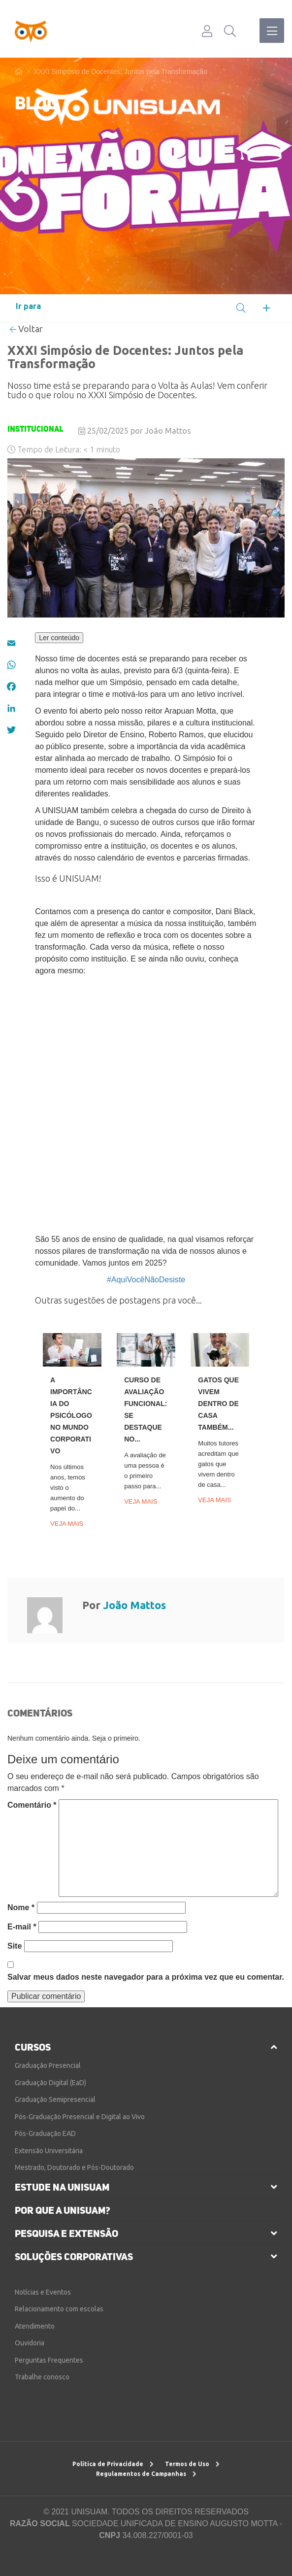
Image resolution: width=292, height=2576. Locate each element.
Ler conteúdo (59, 638)
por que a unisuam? (62, 2210)
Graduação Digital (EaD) (50, 2083)
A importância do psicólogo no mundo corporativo (71, 1415)
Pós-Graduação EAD (45, 2133)
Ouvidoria (29, 2343)
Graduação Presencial (48, 2065)
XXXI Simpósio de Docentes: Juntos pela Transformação (120, 71)
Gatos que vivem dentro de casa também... (218, 1403)
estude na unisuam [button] (62, 2187)
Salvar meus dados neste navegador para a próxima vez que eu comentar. (145, 1977)
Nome (20, 1907)
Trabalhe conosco (42, 2377)
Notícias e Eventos (43, 2292)
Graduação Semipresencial (55, 2099)
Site (14, 1946)
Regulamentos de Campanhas (146, 2474)
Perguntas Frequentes (49, 2360)
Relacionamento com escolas (59, 2309)
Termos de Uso (192, 2464)
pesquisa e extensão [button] (66, 2233)
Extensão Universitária (49, 2151)
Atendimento (35, 2326)
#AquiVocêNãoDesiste (146, 1279)
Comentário (32, 1805)
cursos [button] (33, 2047)
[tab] (146, 2047)
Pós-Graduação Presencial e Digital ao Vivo (80, 2117)
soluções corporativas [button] (74, 2256)
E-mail (21, 1927)
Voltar (26, 329)
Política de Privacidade (113, 2464)
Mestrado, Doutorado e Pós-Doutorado (74, 2167)
